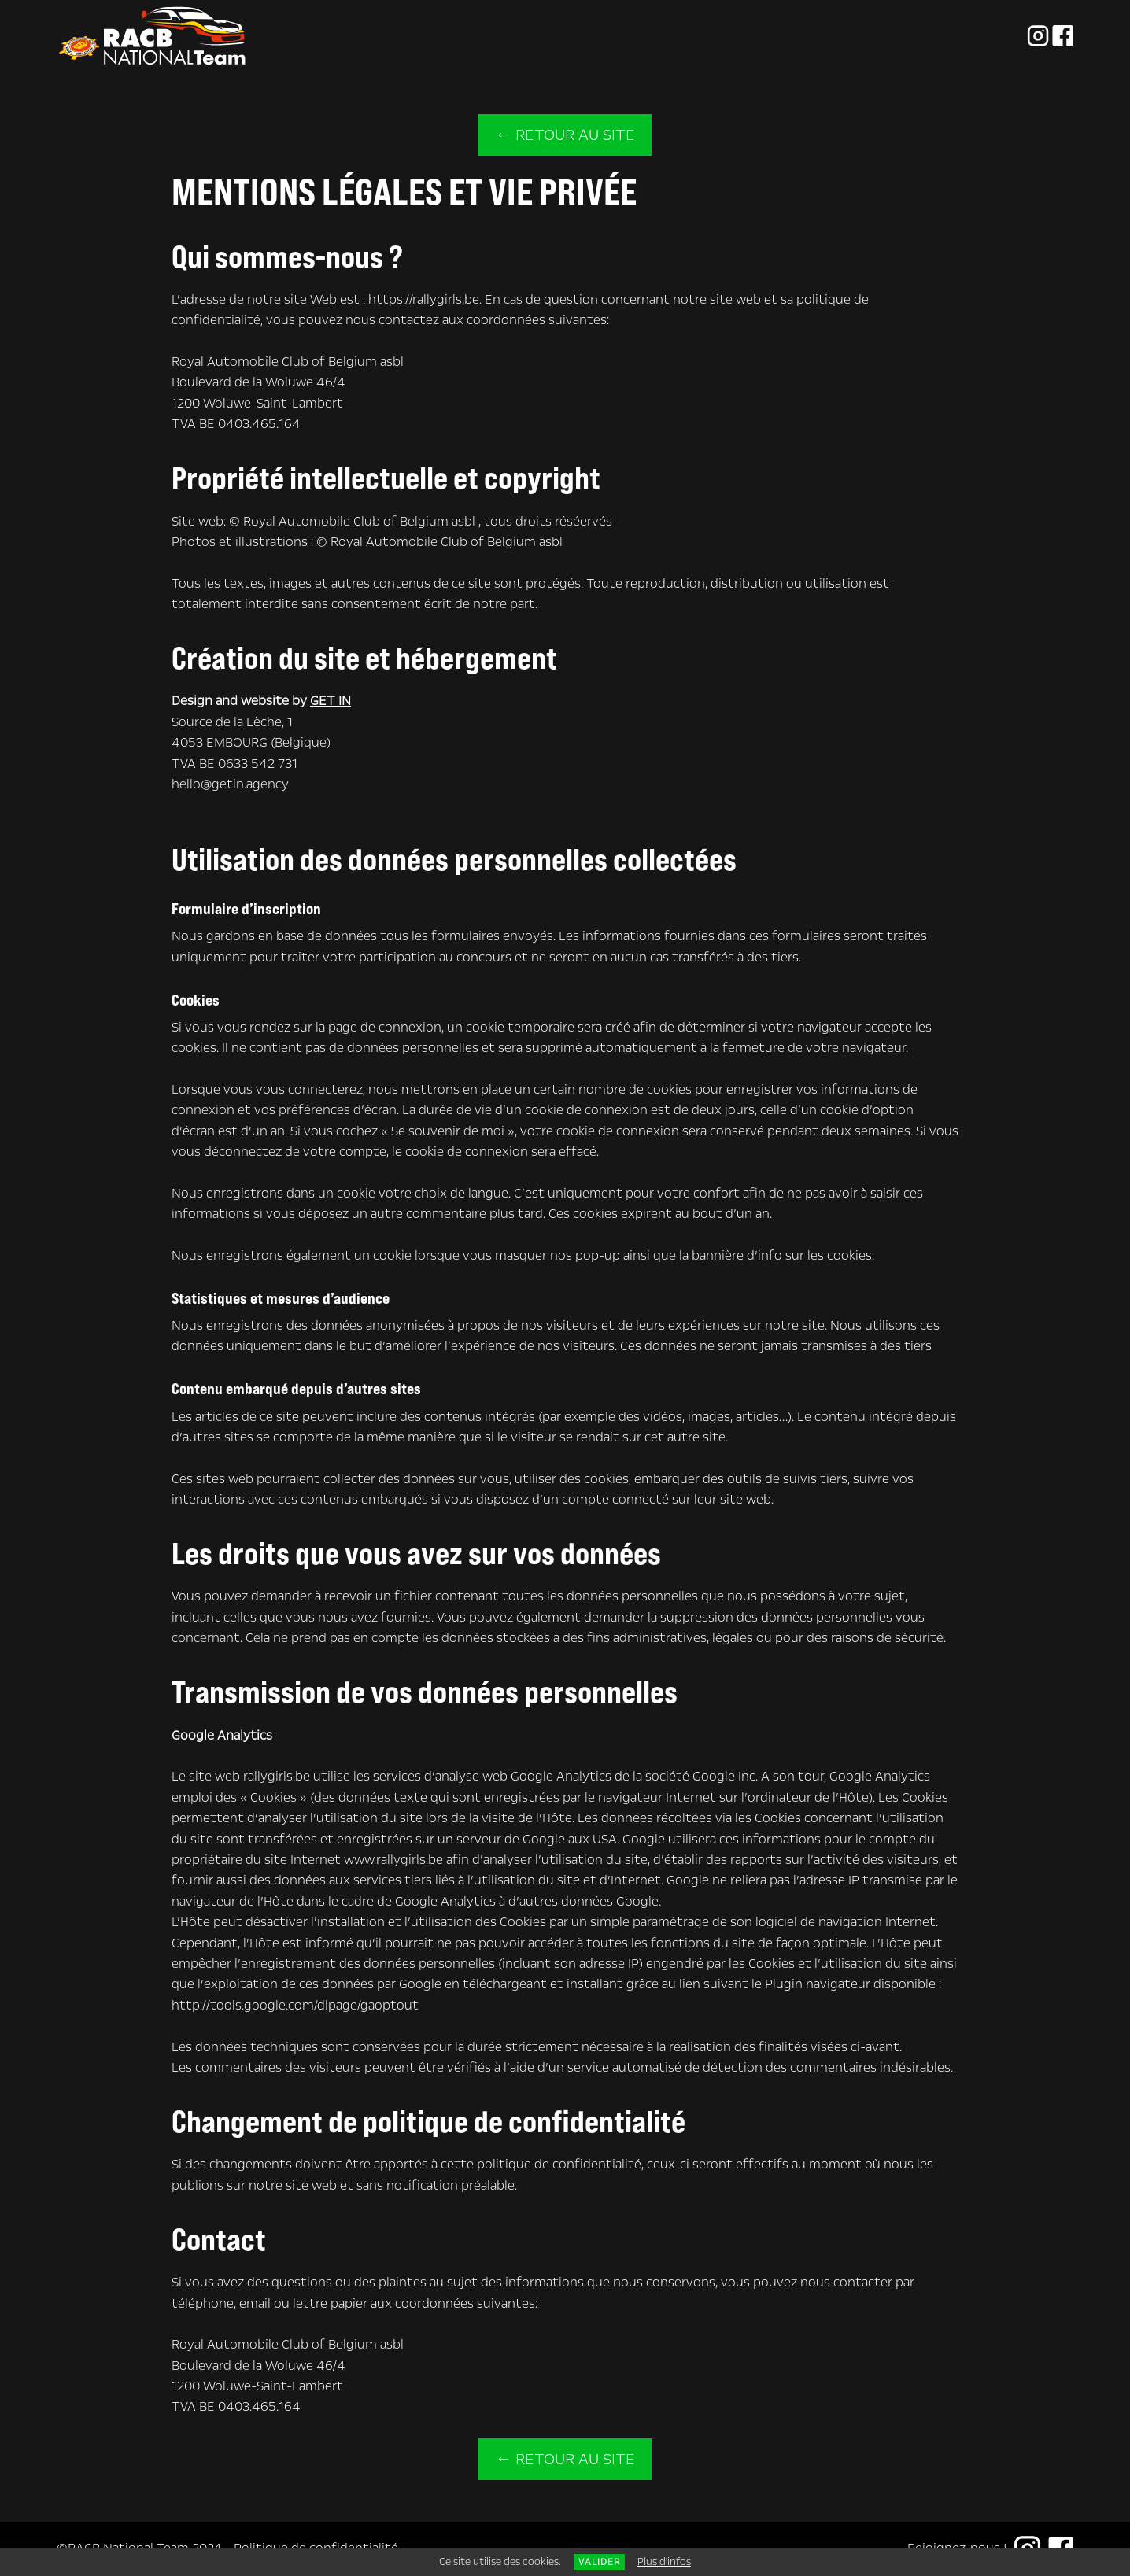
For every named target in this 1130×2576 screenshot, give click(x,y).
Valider (599, 2562)
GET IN (330, 701)
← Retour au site (565, 135)
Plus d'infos (664, 2562)
